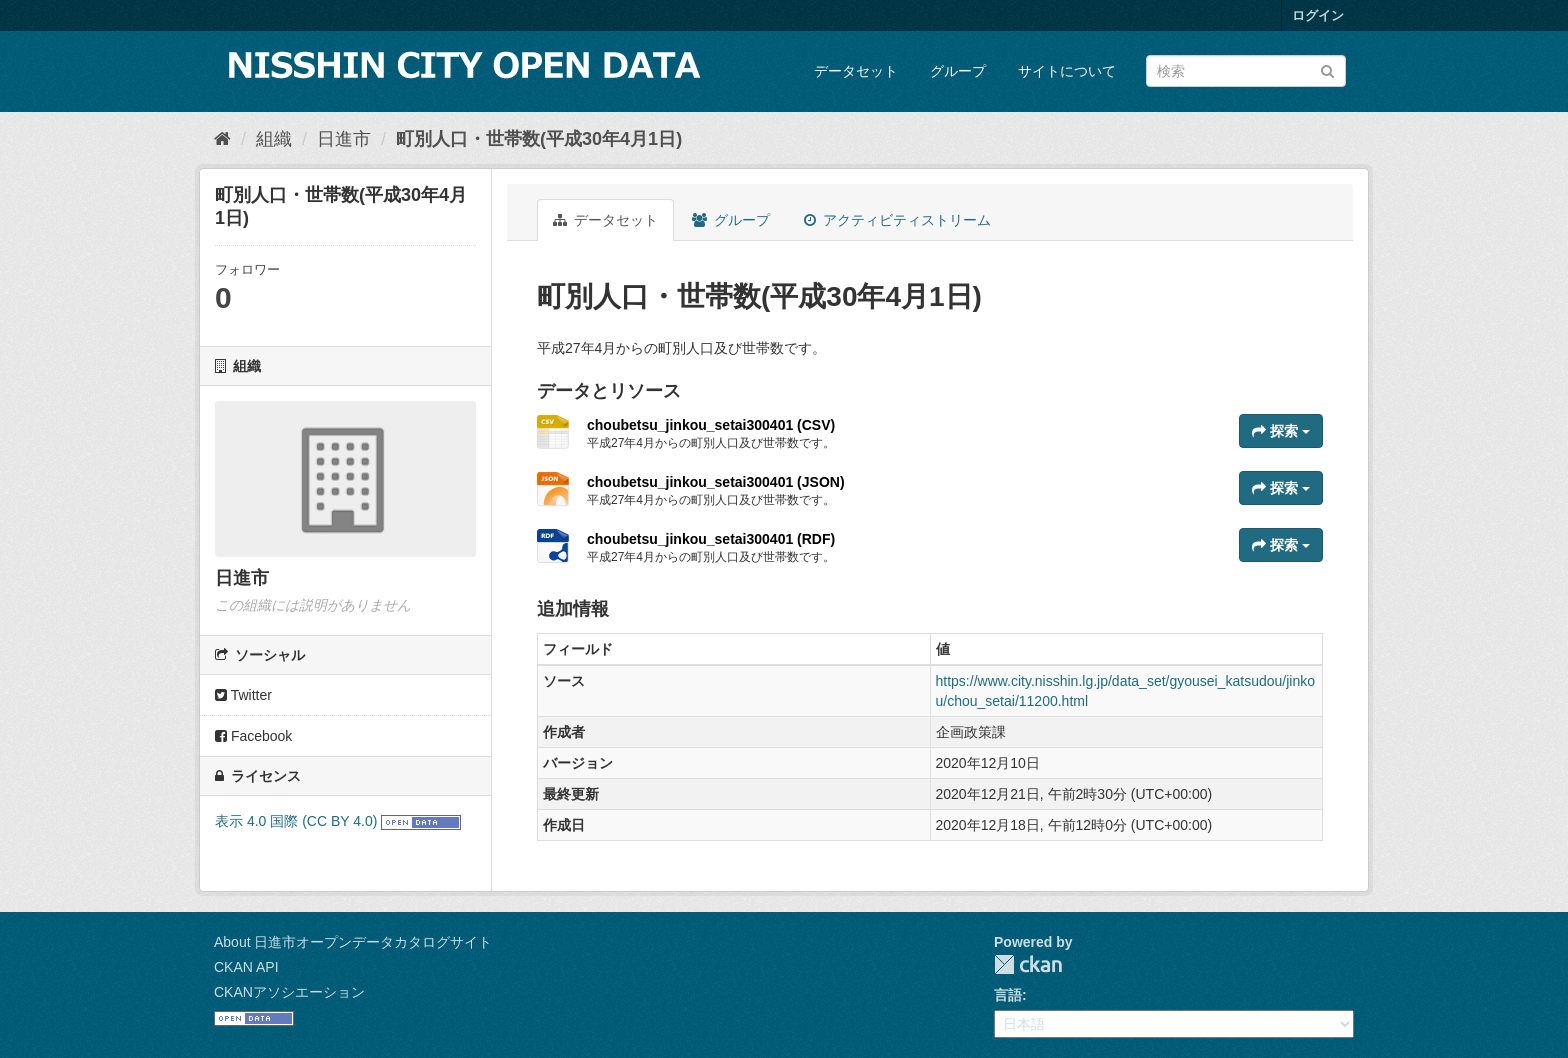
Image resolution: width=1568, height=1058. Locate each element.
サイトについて (1067, 71)
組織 (274, 139)
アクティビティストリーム (897, 220)
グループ (958, 71)
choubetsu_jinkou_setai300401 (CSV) (711, 425)
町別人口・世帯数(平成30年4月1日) (539, 139)
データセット (856, 71)
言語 (1008, 995)
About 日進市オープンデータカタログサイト (353, 942)
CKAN (1028, 964)
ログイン (1318, 15)
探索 (1281, 431)
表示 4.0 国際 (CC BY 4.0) (296, 821)
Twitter (243, 695)
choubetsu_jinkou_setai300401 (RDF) (711, 539)
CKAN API (246, 967)
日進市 (344, 139)
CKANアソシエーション (289, 992)
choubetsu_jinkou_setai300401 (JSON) (716, 482)
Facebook (253, 736)
